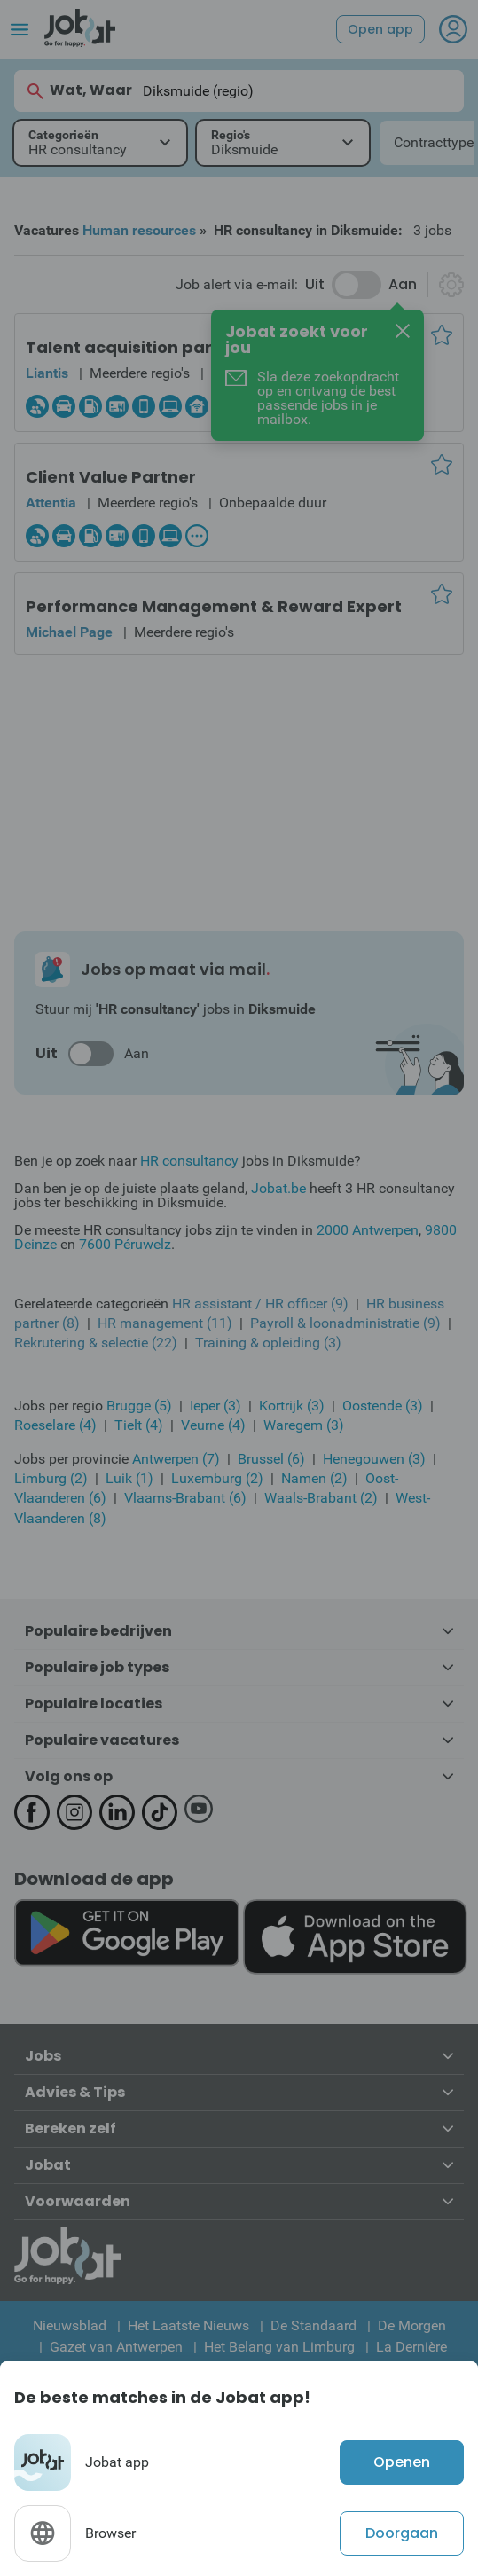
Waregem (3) (303, 1425)
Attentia (51, 502)
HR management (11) (165, 1323)
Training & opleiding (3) (268, 1342)
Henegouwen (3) (374, 1458)
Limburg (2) (51, 1478)
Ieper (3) (215, 1405)
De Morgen (412, 2325)
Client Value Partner (111, 477)
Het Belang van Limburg (279, 2346)
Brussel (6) (271, 1458)
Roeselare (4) (55, 1425)
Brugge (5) (139, 1405)
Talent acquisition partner (136, 347)
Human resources (139, 230)
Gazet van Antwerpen (116, 2346)
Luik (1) (129, 1478)
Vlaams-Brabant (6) (185, 1497)
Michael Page (69, 632)
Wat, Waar (78, 91)
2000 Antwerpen (368, 1229)
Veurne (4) (213, 1425)
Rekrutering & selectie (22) (95, 1342)
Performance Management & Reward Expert (214, 606)
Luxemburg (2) (217, 1478)
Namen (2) (314, 1478)
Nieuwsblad (69, 2325)
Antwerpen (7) (176, 1458)
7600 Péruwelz (125, 1244)
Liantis (47, 373)
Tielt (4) (138, 1425)
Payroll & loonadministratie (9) (345, 1323)
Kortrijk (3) (292, 1405)
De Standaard (313, 2325)
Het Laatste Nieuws (188, 2325)
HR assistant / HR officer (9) (260, 1303)
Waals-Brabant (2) (321, 1497)
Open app (380, 29)
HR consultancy (189, 1160)
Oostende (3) (382, 1405)
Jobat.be (278, 1188)
